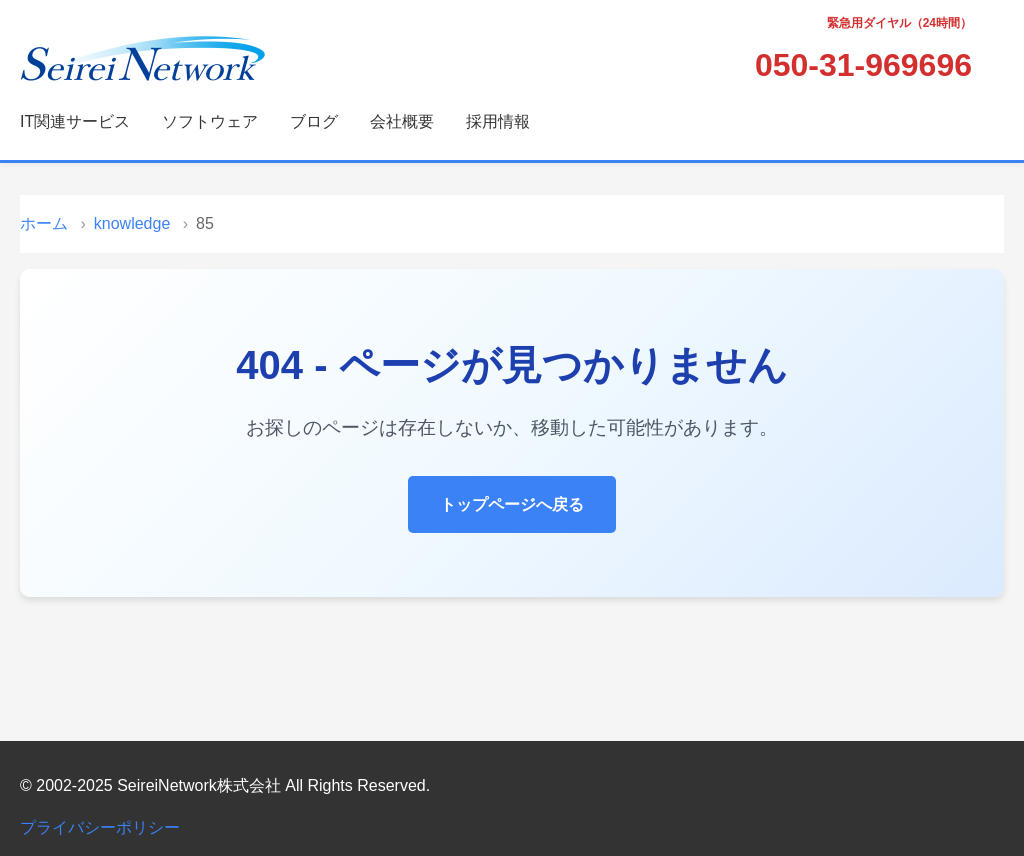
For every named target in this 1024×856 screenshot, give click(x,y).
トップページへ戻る (512, 504)
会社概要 (402, 121)
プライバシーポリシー (100, 827)
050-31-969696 (863, 65)
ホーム (44, 223)
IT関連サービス (75, 121)
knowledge (132, 223)
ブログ (314, 121)
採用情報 (498, 121)
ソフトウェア (210, 121)
